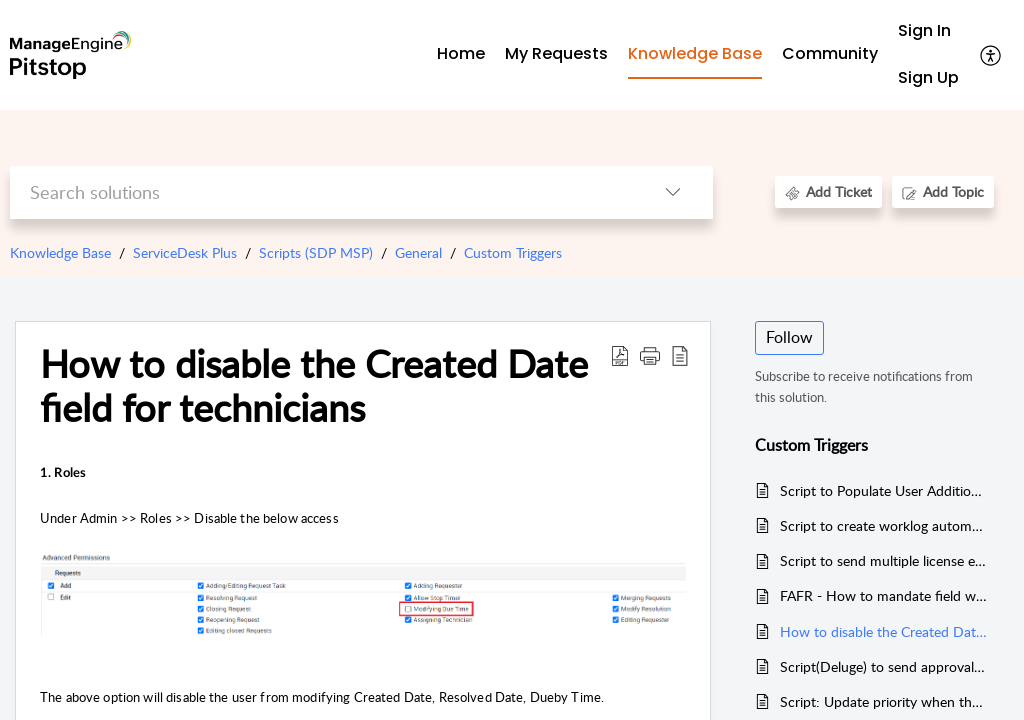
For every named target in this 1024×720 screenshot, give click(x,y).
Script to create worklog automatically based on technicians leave (884, 525)
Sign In (924, 30)
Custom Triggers (513, 252)
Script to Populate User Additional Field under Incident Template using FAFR (884, 490)
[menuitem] (928, 31)
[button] (991, 55)
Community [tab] (830, 53)
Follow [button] (789, 337)
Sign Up (928, 77)
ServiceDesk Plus (185, 252)
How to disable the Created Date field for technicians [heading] (314, 386)
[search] (321, 192)
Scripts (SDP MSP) (316, 252)
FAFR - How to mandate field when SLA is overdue (884, 595)
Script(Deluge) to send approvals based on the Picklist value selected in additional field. (884, 666)
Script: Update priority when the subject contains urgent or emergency (884, 701)
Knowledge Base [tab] (695, 53)
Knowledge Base (60, 252)
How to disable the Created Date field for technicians (884, 631)
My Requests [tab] (556, 53)
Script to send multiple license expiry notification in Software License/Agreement (884, 560)
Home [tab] (461, 53)
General (418, 252)
